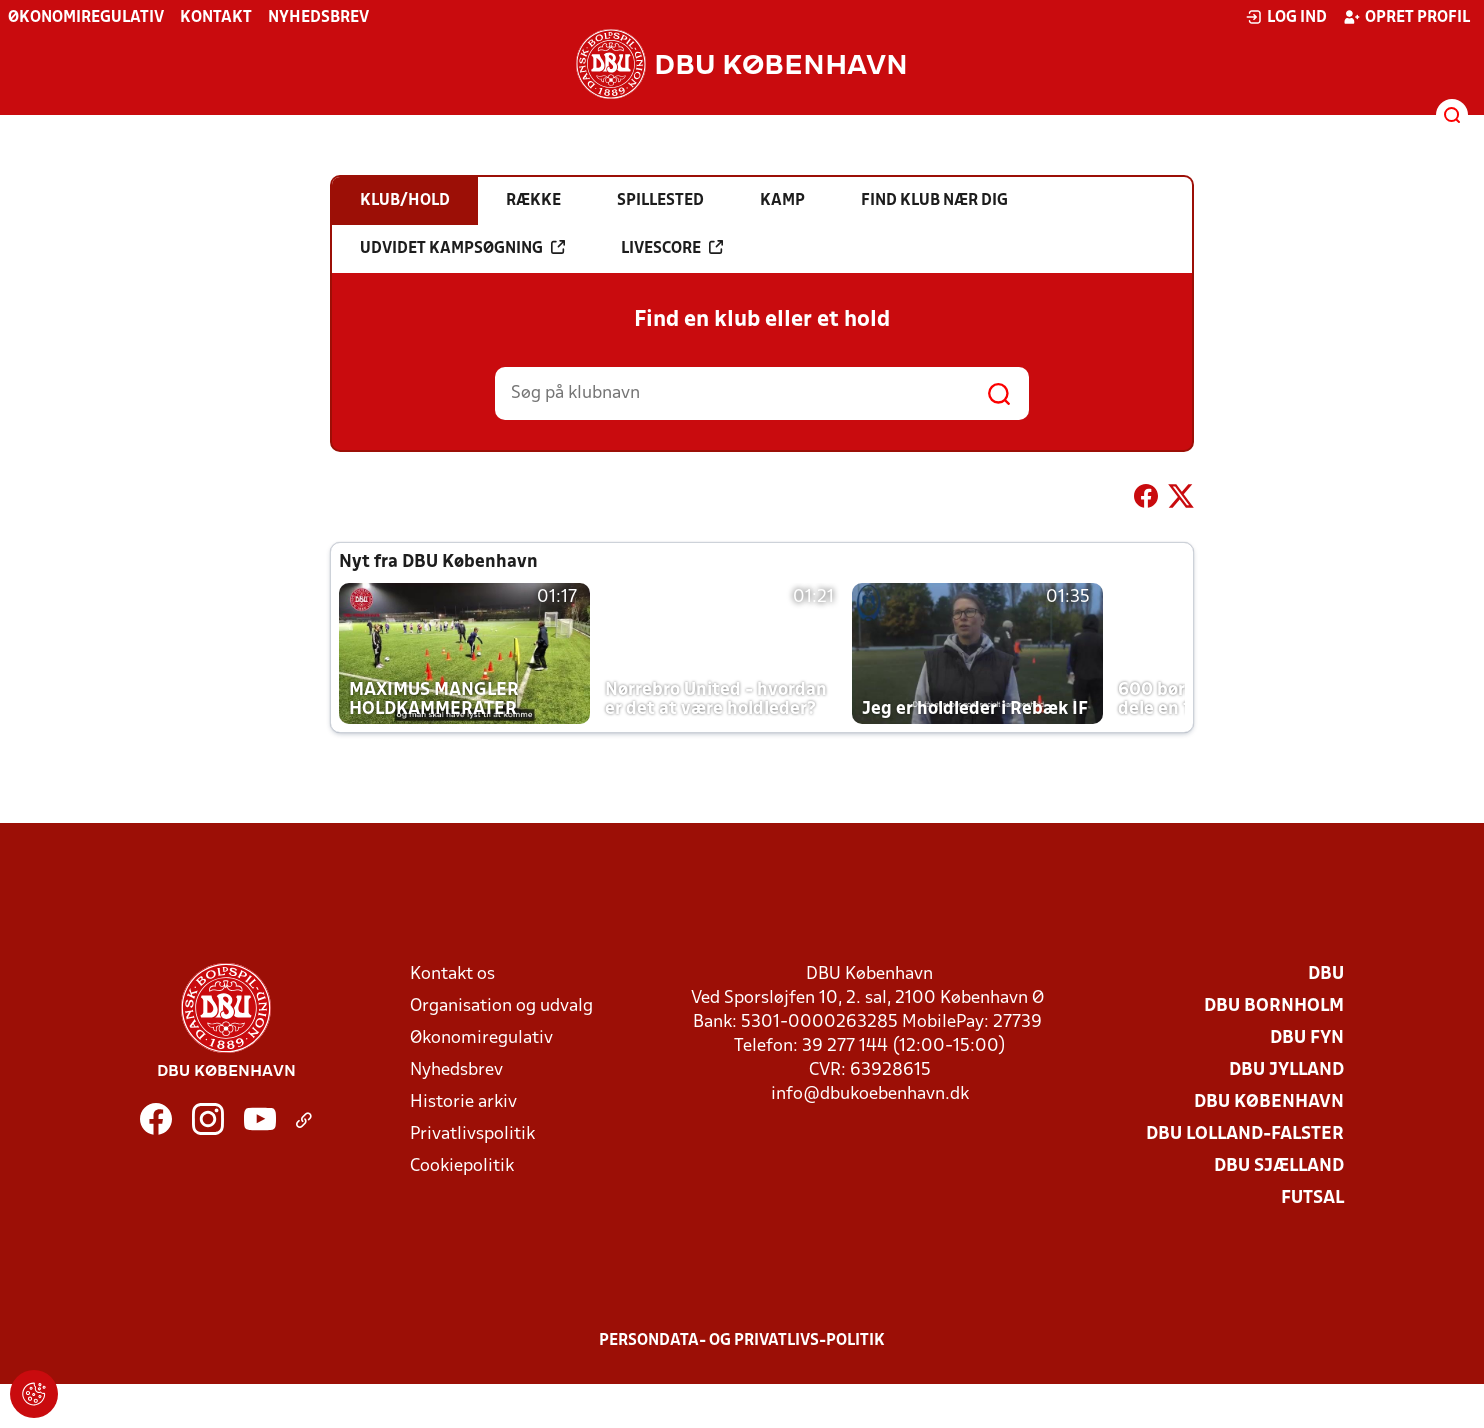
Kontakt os (452, 974)
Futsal (1312, 1198)
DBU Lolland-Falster (1245, 1134)
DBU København (1269, 1102)
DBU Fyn (1307, 1038)
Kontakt (216, 18)
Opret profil (1406, 17)
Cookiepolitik (462, 1166)
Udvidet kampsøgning (462, 248)
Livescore (672, 248)
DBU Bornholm (1274, 1006)
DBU (1326, 974)
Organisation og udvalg (501, 1006)
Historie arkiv (463, 1102)
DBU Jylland (1286, 1070)
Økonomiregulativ (86, 18)
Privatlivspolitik (472, 1134)
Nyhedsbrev (318, 18)
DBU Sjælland (1279, 1166)
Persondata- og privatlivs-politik (742, 1341)
